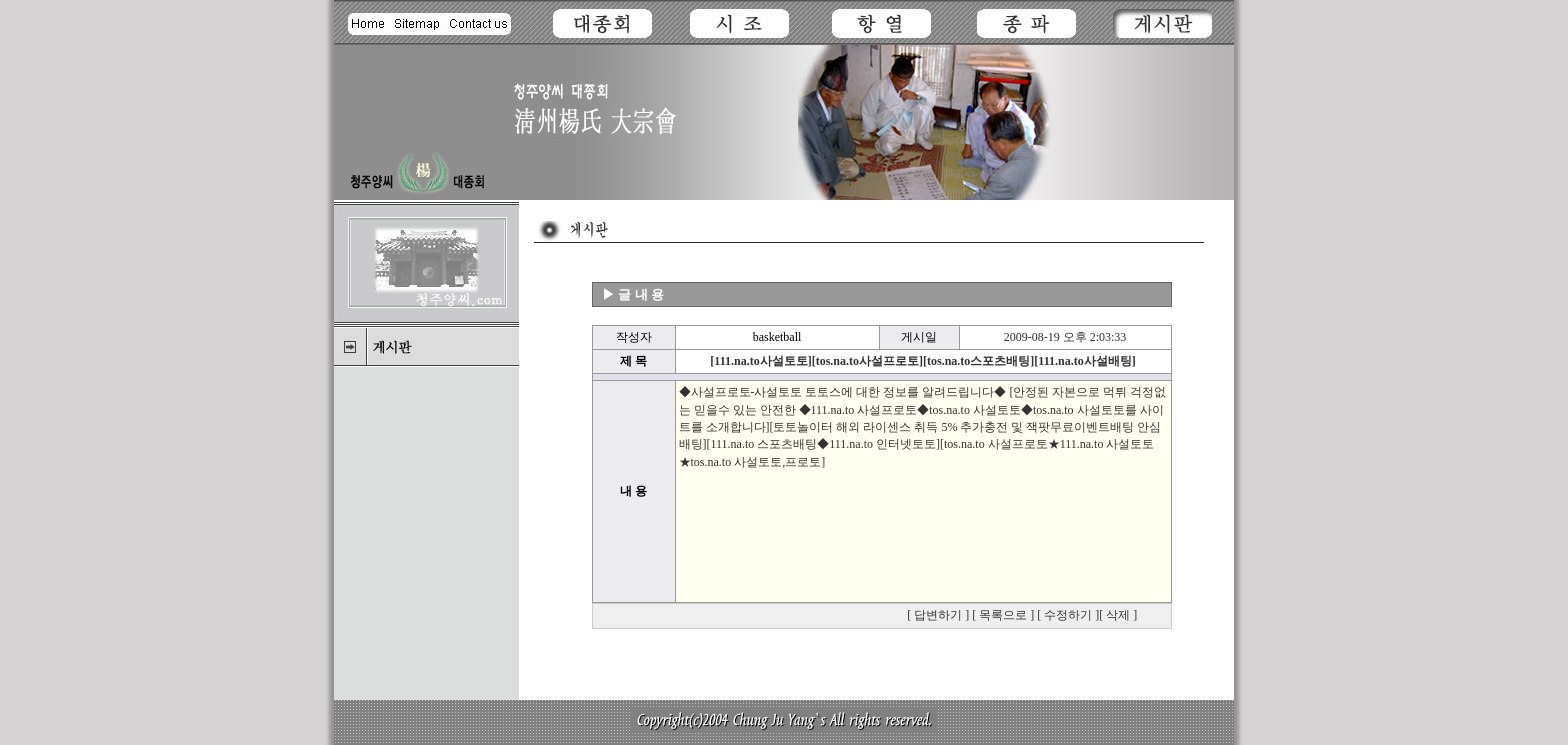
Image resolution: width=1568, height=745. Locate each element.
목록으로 (1003, 615)
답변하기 (938, 615)
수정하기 (1068, 615)
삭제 (1118, 615)
